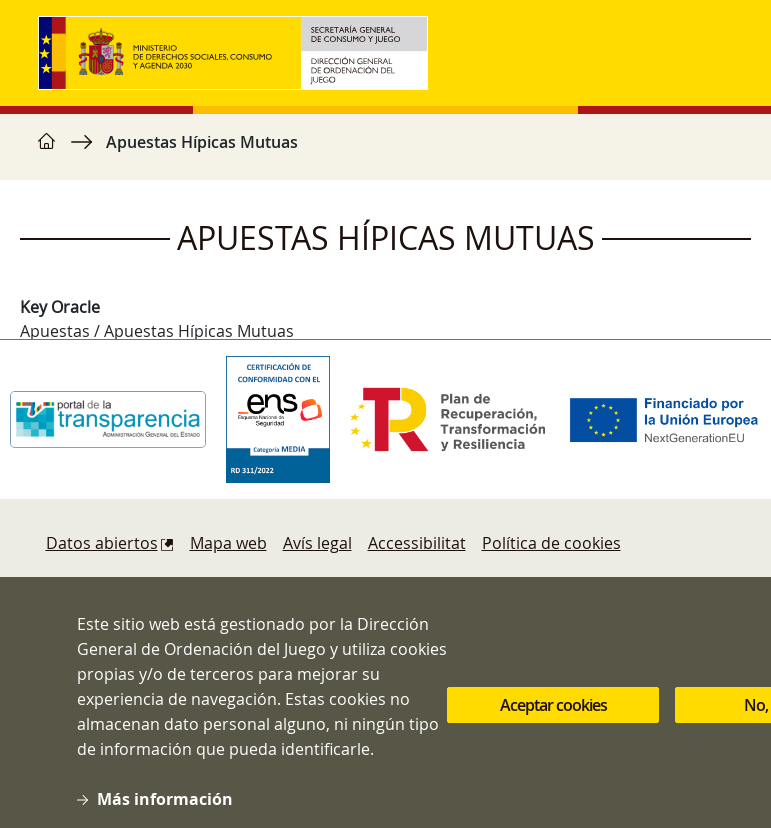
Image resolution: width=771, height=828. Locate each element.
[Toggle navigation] (714, 53)
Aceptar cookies (553, 720)
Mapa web (228, 543)
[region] (386, 152)
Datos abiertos (102, 543)
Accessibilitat (417, 543)
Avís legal (317, 543)
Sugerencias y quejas (334, 583)
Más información (165, 815)
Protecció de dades (517, 583)
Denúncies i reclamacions (142, 583)
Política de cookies (551, 543)
